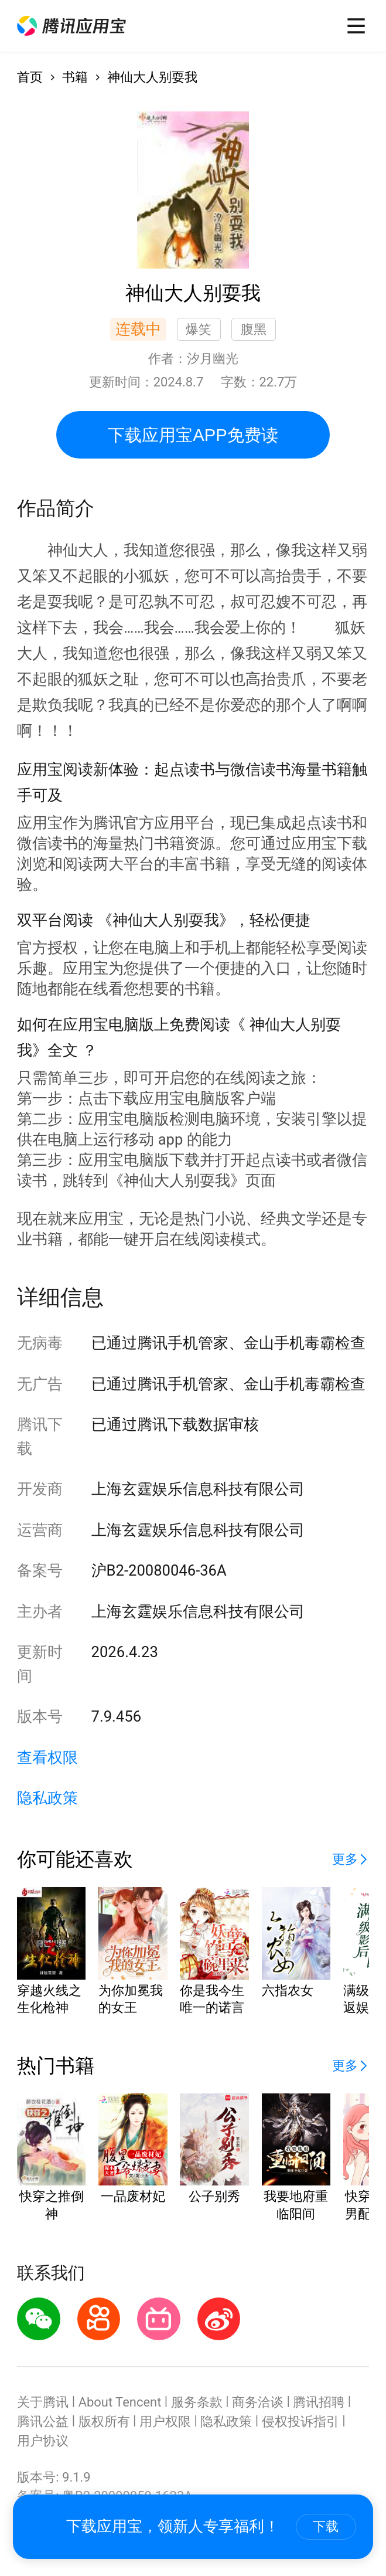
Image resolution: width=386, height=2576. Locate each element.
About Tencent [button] (120, 2402)
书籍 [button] (75, 77)
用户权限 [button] (165, 2421)
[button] (72, 26)
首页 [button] (30, 77)
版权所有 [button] (104, 2421)
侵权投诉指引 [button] (300, 2421)
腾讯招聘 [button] (318, 2402)
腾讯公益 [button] (43, 2421)
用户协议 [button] (43, 2441)
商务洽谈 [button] (257, 2402)
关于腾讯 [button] (43, 2402)
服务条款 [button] (197, 2402)
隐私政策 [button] (47, 1798)
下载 (326, 2526)
